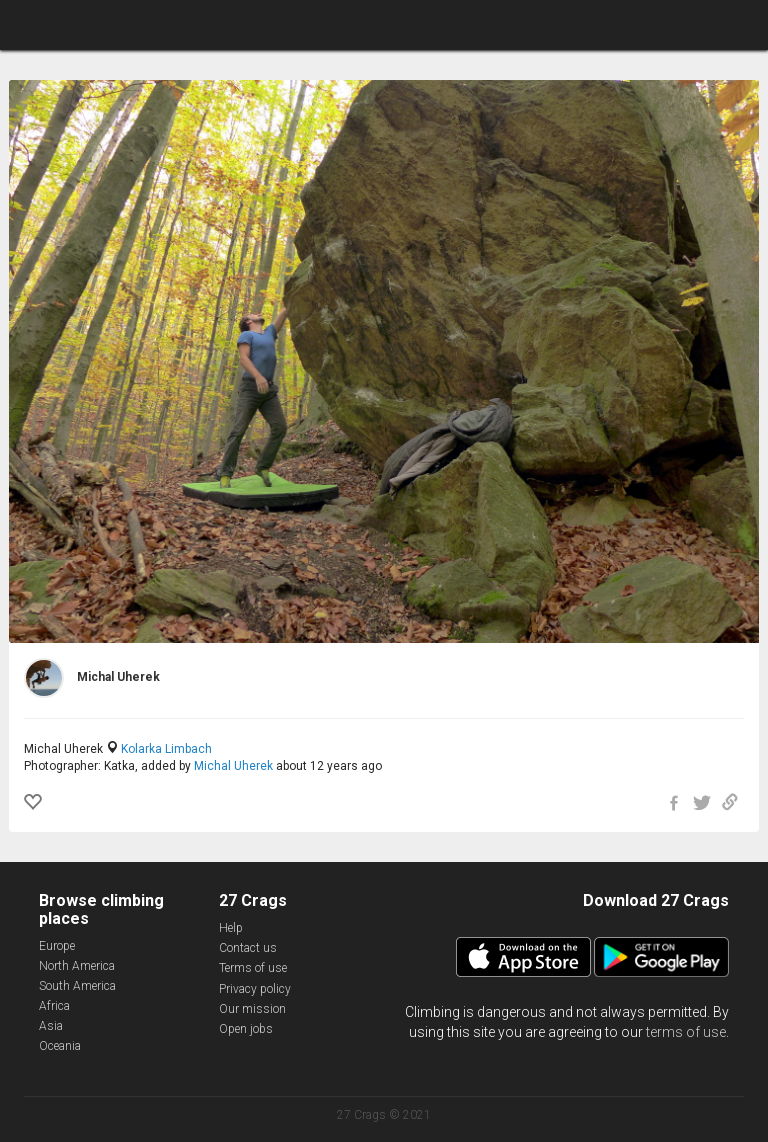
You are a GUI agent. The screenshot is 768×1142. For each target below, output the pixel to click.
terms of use (686, 1032)
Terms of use (253, 968)
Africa (54, 1006)
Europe (57, 946)
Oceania (60, 1046)
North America (77, 966)
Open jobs (246, 1029)
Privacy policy (255, 989)
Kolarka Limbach (166, 749)
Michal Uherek (233, 766)
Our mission (252, 1009)
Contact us (248, 948)
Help (231, 928)
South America (77, 986)
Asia (51, 1026)
